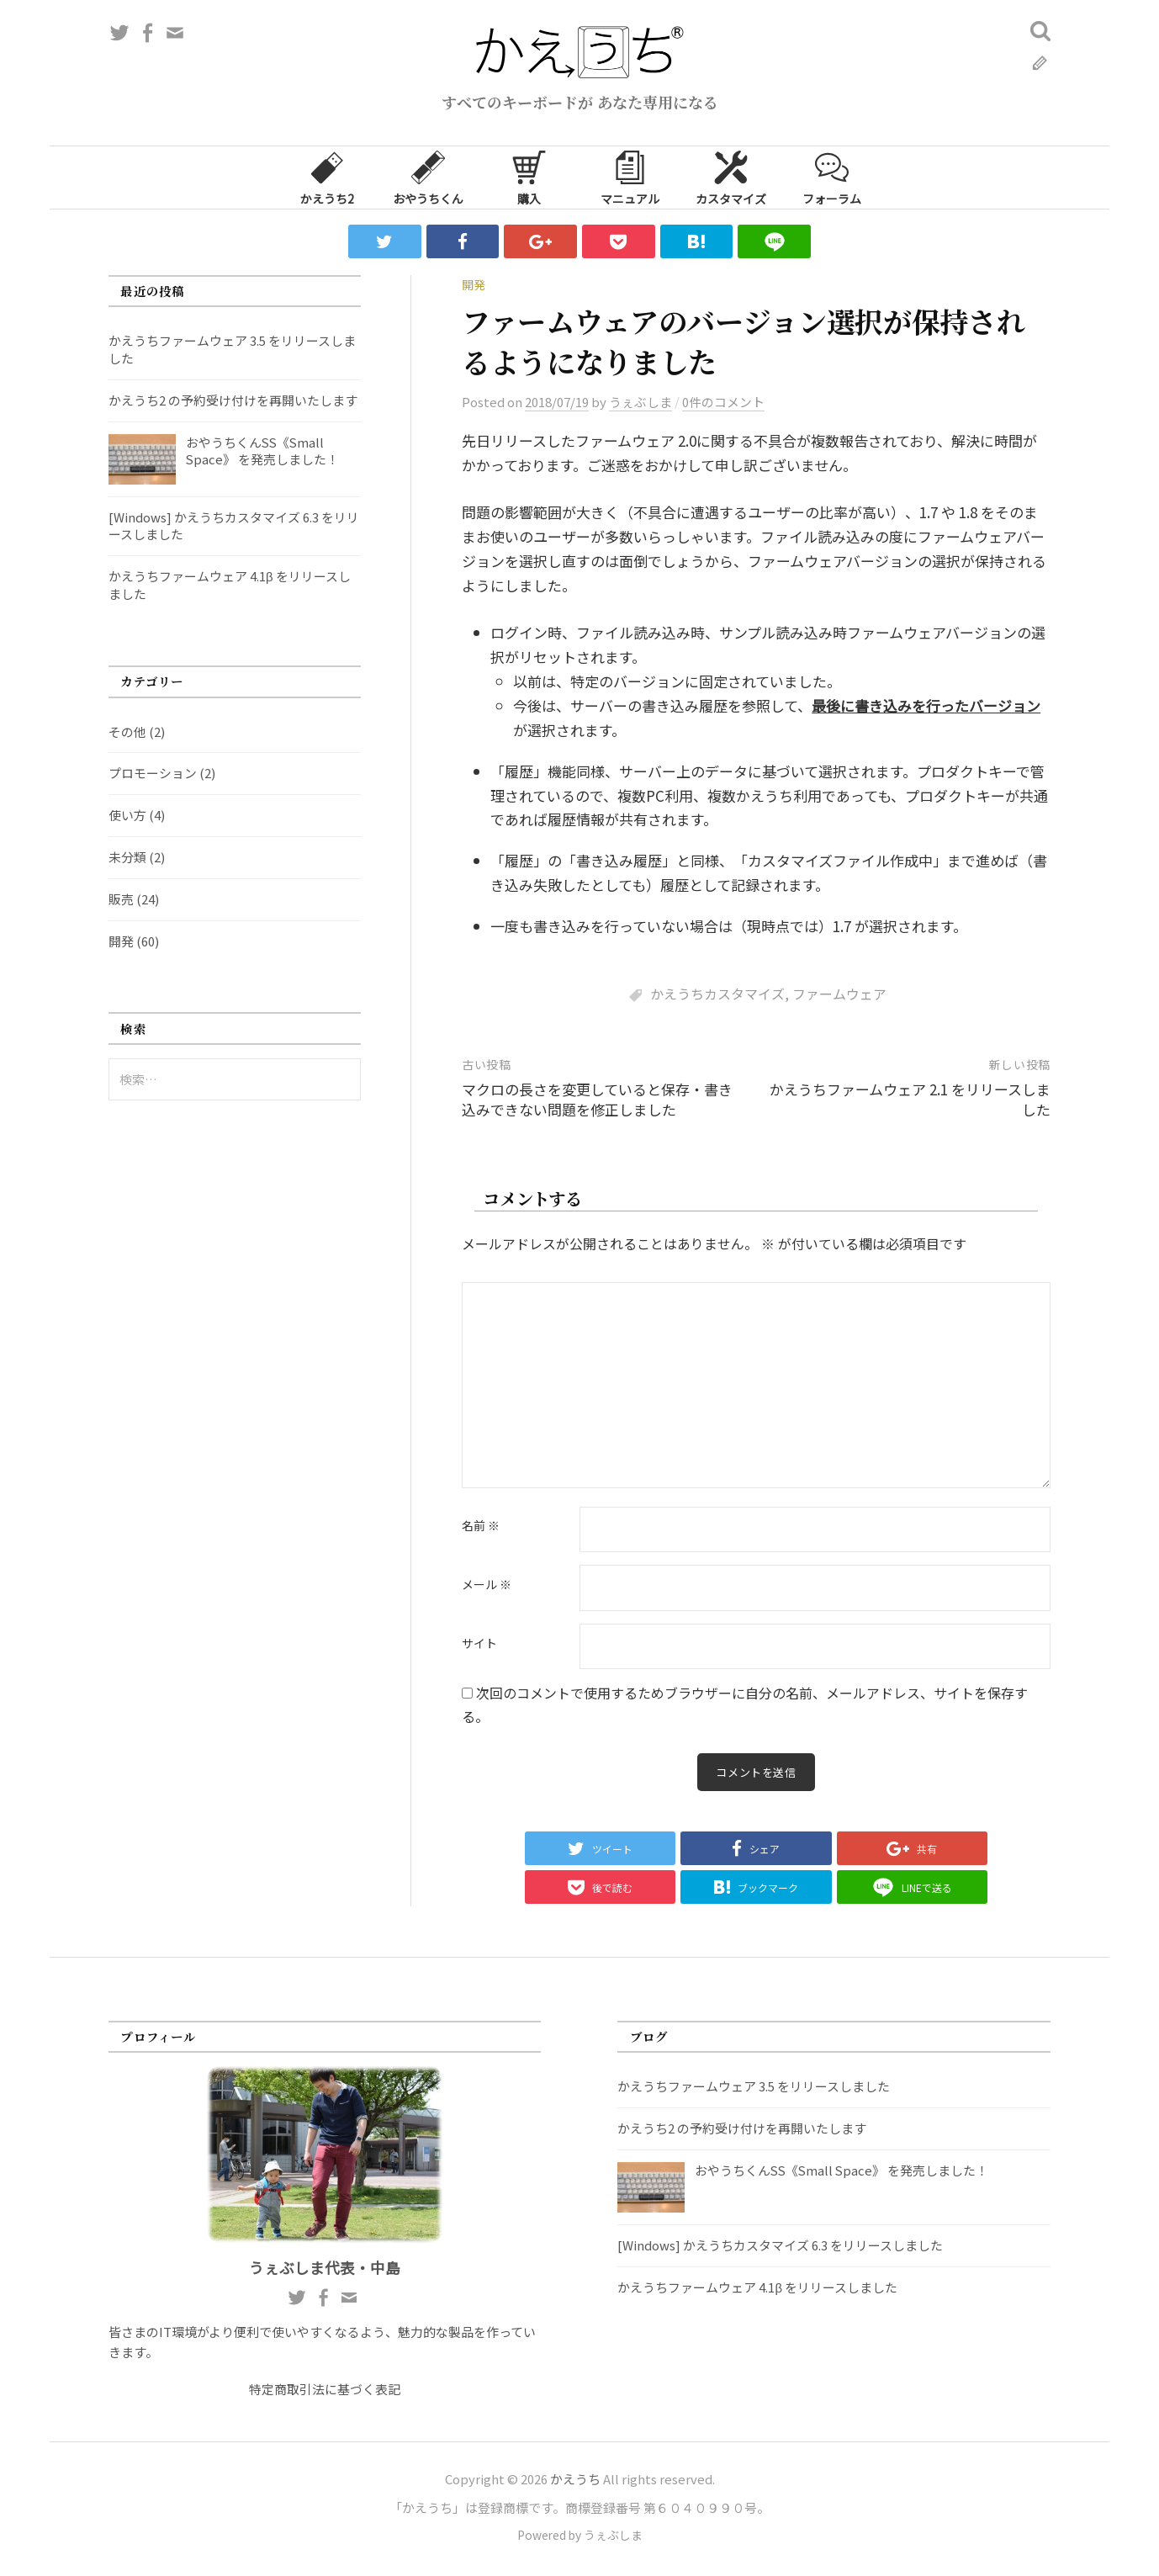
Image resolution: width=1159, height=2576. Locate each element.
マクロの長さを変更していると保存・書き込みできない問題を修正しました (597, 1099)
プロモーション (152, 773)
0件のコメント (723, 402)
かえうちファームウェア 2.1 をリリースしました (910, 1099)
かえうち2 (327, 176)
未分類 (127, 857)
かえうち (575, 2480)
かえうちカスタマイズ (717, 994)
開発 (473, 284)
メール (486, 1585)
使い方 (127, 815)
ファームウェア (839, 994)
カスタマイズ (731, 176)
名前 (481, 1526)
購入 (529, 176)
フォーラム (831, 176)
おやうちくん (428, 176)
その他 (127, 731)
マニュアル (630, 176)
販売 (121, 899)
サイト (479, 1644)
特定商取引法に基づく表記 (324, 2391)
